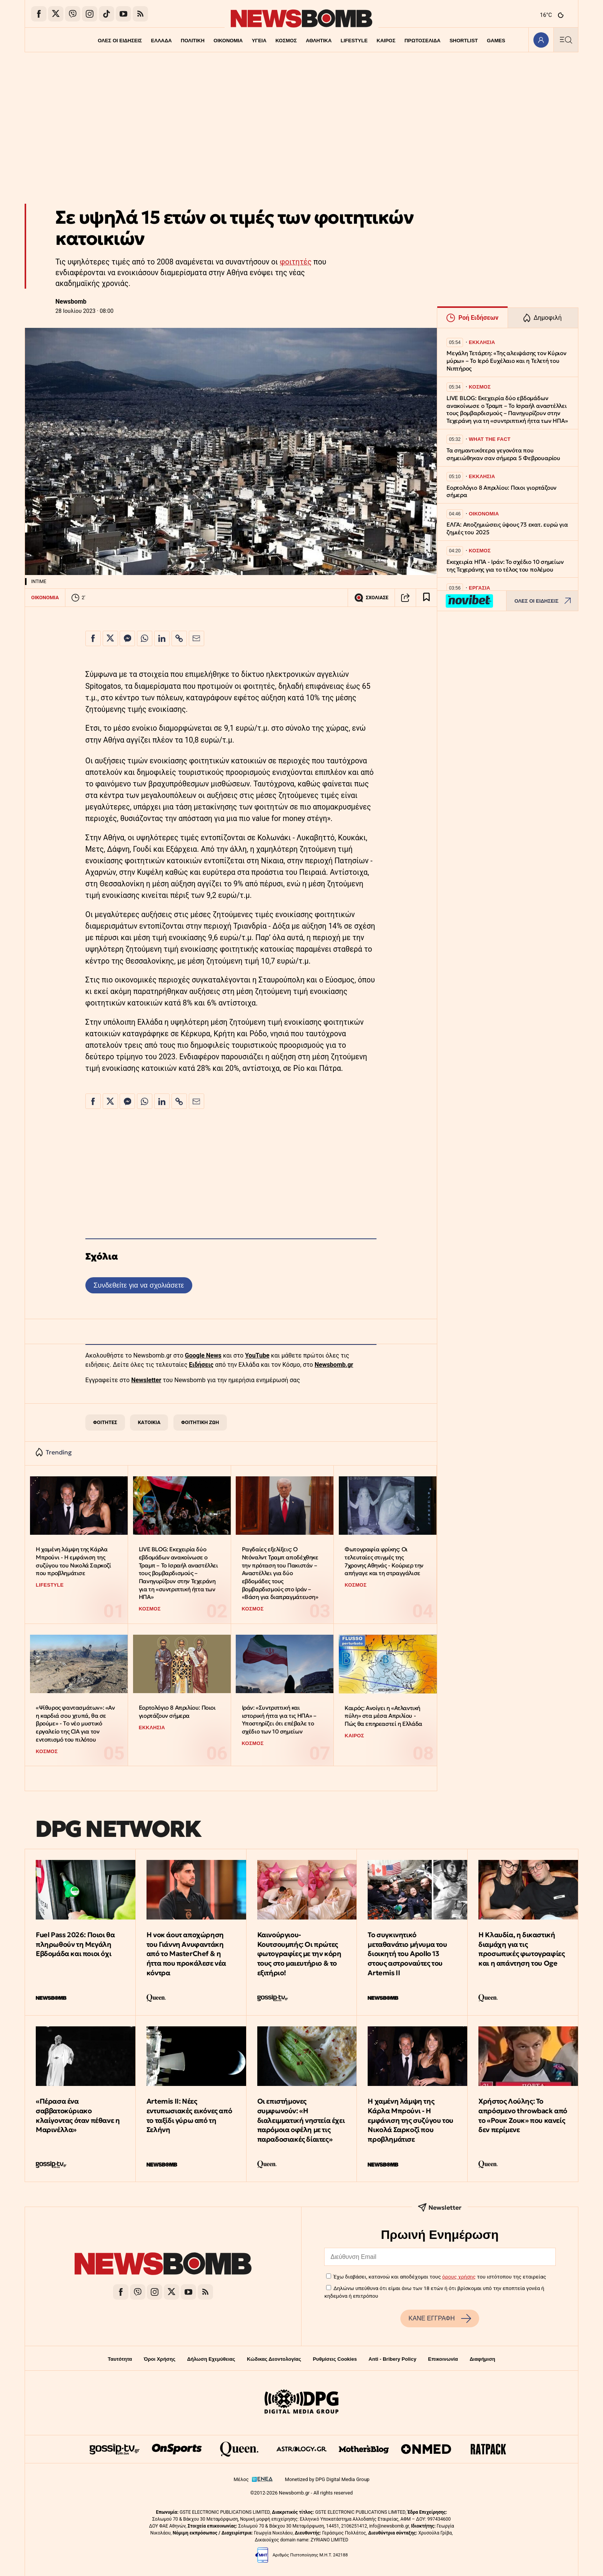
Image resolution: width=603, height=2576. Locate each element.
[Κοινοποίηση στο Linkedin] (162, 638)
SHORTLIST (464, 40)
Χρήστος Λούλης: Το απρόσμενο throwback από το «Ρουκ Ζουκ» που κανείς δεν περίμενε (522, 2115)
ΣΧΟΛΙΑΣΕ (371, 597)
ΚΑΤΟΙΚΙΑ (149, 1422)
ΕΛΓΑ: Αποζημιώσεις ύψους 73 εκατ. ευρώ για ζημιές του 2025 (507, 528)
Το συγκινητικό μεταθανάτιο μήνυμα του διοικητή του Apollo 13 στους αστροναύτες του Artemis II (407, 1953)
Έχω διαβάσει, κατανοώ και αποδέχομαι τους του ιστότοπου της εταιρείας (439, 2277)
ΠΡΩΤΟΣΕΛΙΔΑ (423, 40)
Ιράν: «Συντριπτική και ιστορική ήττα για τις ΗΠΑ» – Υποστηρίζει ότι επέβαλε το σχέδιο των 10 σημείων (279, 1719)
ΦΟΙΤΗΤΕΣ (105, 1422)
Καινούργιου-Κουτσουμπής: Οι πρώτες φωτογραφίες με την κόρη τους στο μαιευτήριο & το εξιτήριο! (299, 1953)
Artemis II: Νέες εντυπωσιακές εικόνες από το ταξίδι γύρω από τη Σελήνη (189, 2115)
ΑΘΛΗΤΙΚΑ (318, 40)
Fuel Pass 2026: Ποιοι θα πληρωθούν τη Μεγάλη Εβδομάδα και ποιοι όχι (75, 1944)
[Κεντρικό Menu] (565, 40)
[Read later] (426, 598)
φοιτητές (296, 262)
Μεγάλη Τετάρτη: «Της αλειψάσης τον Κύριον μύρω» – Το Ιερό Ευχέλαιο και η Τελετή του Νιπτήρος (506, 360)
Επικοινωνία (443, 2359)
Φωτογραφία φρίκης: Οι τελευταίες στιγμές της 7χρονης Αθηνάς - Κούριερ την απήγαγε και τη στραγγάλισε (384, 1561)
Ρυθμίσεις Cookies (334, 2359)
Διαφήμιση (482, 2359)
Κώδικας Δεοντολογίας (274, 2359)
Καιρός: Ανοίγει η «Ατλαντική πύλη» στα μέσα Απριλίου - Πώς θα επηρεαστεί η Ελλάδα (383, 1715)
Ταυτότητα (120, 2359)
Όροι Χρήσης (159, 2359)
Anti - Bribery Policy (392, 2359)
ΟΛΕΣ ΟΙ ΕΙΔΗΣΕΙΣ (120, 40)
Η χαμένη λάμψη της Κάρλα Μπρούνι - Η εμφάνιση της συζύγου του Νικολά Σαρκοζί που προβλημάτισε (73, 1561)
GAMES (496, 40)
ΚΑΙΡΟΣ (385, 40)
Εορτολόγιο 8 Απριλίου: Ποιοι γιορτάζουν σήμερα (177, 1711)
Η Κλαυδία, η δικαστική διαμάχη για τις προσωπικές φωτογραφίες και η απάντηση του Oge (521, 1949)
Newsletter (146, 1380)
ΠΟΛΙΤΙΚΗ (193, 40)
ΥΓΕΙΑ (259, 40)
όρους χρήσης (459, 2277)
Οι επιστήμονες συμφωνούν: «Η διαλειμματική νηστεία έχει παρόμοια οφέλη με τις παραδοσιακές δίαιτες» (301, 2120)
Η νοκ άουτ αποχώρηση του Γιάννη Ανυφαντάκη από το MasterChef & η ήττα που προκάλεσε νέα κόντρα (186, 1953)
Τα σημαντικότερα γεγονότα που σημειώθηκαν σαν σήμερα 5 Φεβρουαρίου (503, 454)
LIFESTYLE (354, 40)
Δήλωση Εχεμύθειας (211, 2359)
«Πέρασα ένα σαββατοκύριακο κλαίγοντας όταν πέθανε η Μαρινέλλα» (78, 2115)
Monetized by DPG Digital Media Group (327, 2479)
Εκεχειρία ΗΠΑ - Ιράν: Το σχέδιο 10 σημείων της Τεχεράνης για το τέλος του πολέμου (505, 565)
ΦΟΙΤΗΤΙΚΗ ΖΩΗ (200, 1422)
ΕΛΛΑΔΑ (161, 40)
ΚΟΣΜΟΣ (286, 40)
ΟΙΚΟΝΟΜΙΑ (228, 40)
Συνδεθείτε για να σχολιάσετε (138, 1285)
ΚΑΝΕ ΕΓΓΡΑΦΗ (439, 2318)
